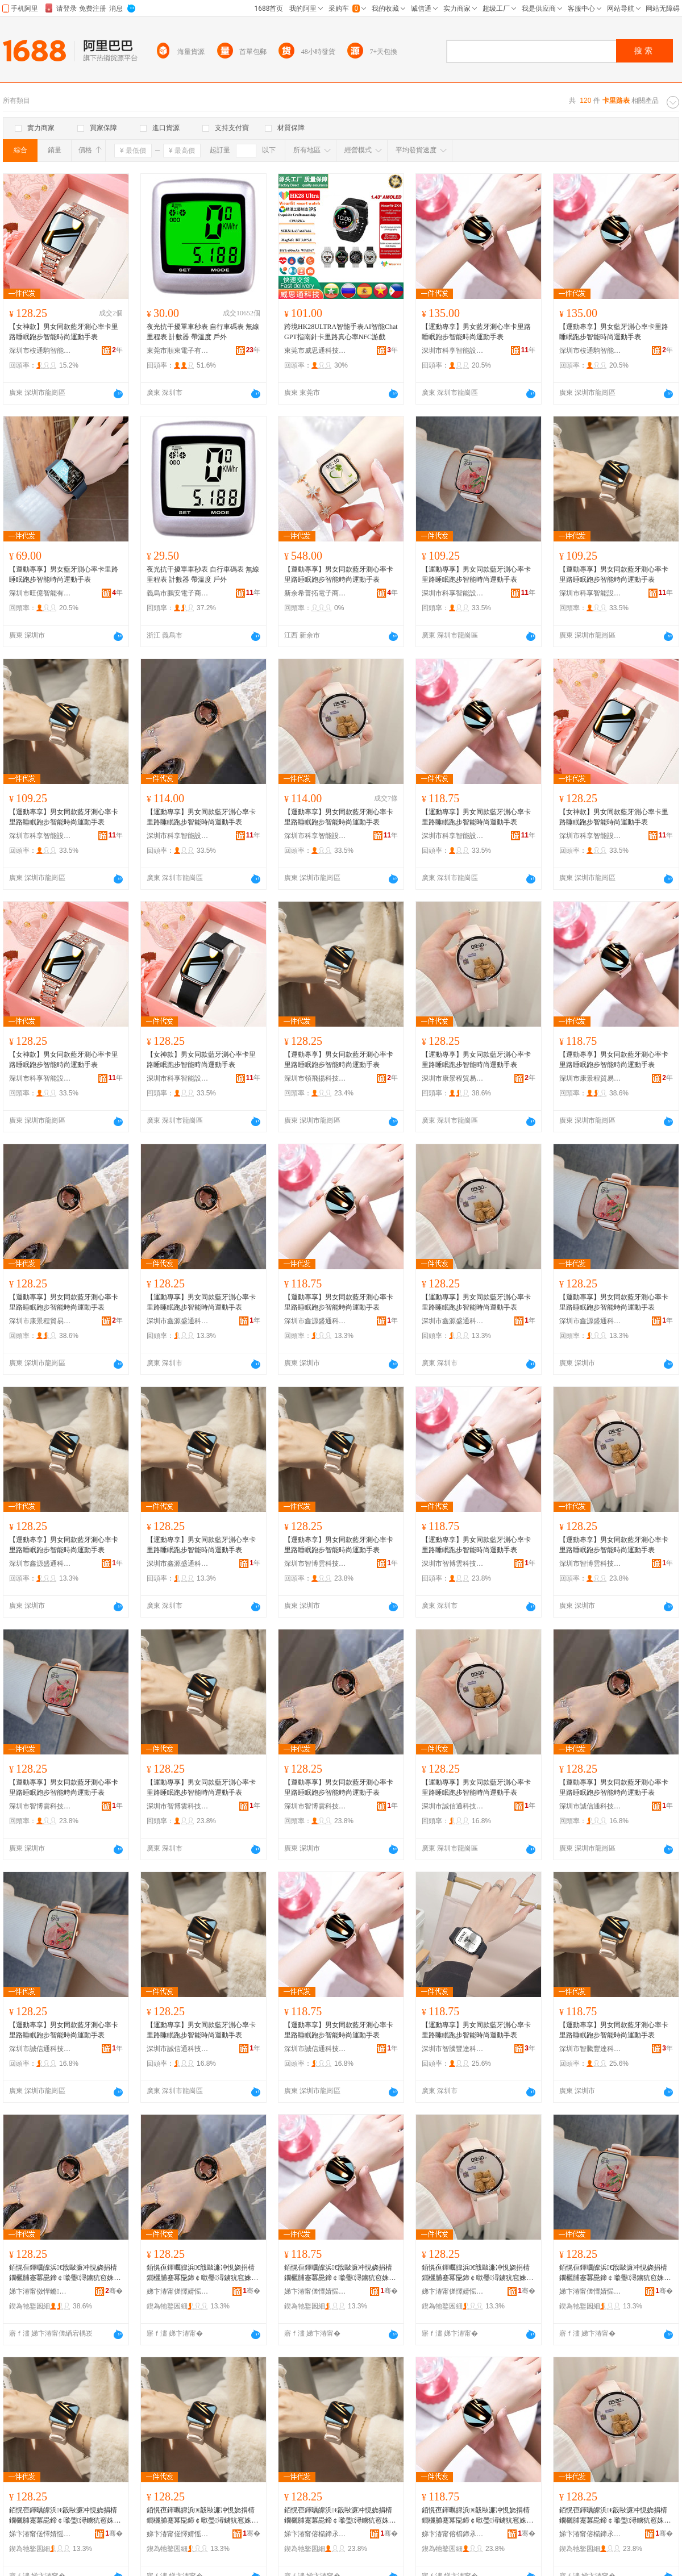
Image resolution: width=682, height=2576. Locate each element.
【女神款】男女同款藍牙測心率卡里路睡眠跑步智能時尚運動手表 (63, 332)
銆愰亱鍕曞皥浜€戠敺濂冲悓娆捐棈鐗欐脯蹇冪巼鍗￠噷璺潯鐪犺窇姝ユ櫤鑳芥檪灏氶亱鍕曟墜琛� (64, 2273)
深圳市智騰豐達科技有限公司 (453, 2049)
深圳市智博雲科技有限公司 (315, 1564)
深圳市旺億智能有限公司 (40, 593)
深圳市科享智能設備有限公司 (453, 351)
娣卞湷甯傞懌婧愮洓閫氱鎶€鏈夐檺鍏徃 (178, 2291)
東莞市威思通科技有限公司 (315, 351)
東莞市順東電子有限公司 (178, 351)
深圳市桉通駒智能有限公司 (40, 351)
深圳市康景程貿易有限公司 (453, 1078)
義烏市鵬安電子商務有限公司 (178, 593)
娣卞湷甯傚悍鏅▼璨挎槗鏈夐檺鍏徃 (40, 2291)
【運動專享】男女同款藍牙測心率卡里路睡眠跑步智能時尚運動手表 (338, 574)
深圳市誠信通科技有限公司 (453, 1806)
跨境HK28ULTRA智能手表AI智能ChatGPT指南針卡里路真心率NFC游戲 (341, 332)
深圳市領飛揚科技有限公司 (315, 1078)
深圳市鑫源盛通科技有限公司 (178, 1321)
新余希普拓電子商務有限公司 (315, 593)
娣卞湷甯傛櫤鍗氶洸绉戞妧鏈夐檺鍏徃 (315, 2534)
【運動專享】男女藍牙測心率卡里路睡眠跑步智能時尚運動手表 (476, 332)
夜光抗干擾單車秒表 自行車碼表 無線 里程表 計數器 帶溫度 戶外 (203, 332)
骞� (114, 2291)
